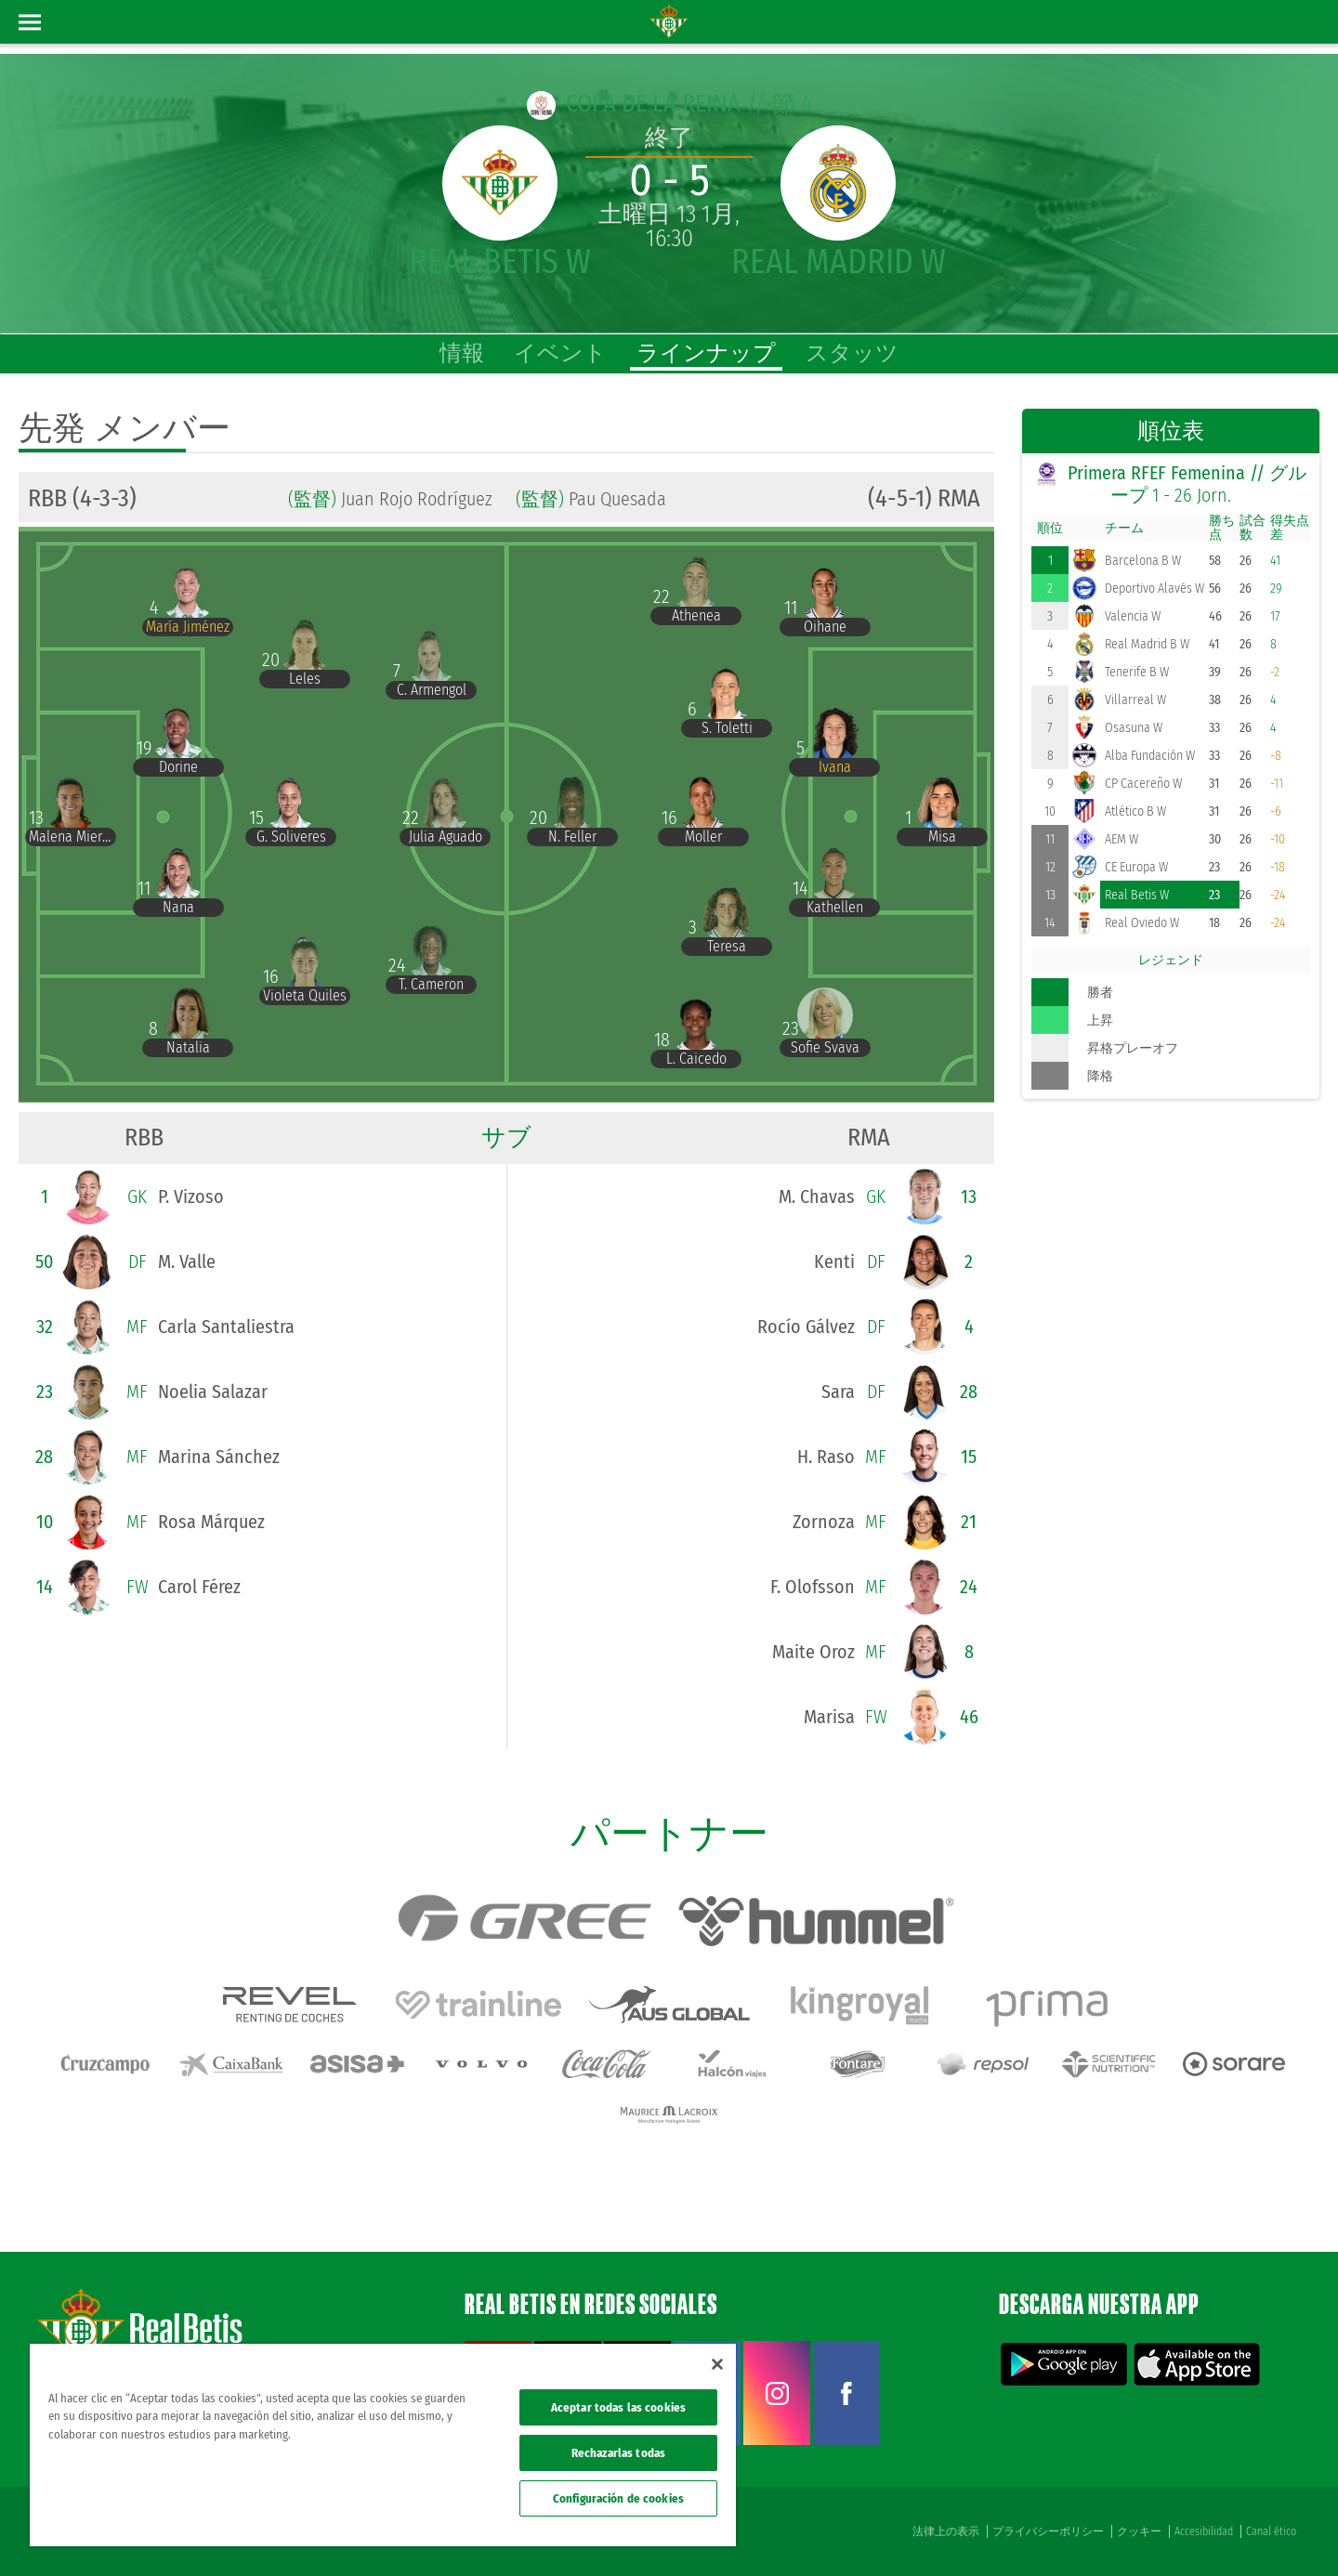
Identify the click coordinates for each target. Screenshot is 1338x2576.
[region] (383, 2445)
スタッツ (852, 353)
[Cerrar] (717, 2364)
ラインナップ (706, 353)
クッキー (1139, 2531)
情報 (461, 353)
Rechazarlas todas (618, 2453)
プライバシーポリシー (1048, 2531)
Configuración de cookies (618, 2498)
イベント (560, 353)
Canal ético (1271, 2531)
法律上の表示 (945, 2531)
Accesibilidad (1203, 2531)
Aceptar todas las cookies (618, 2407)
